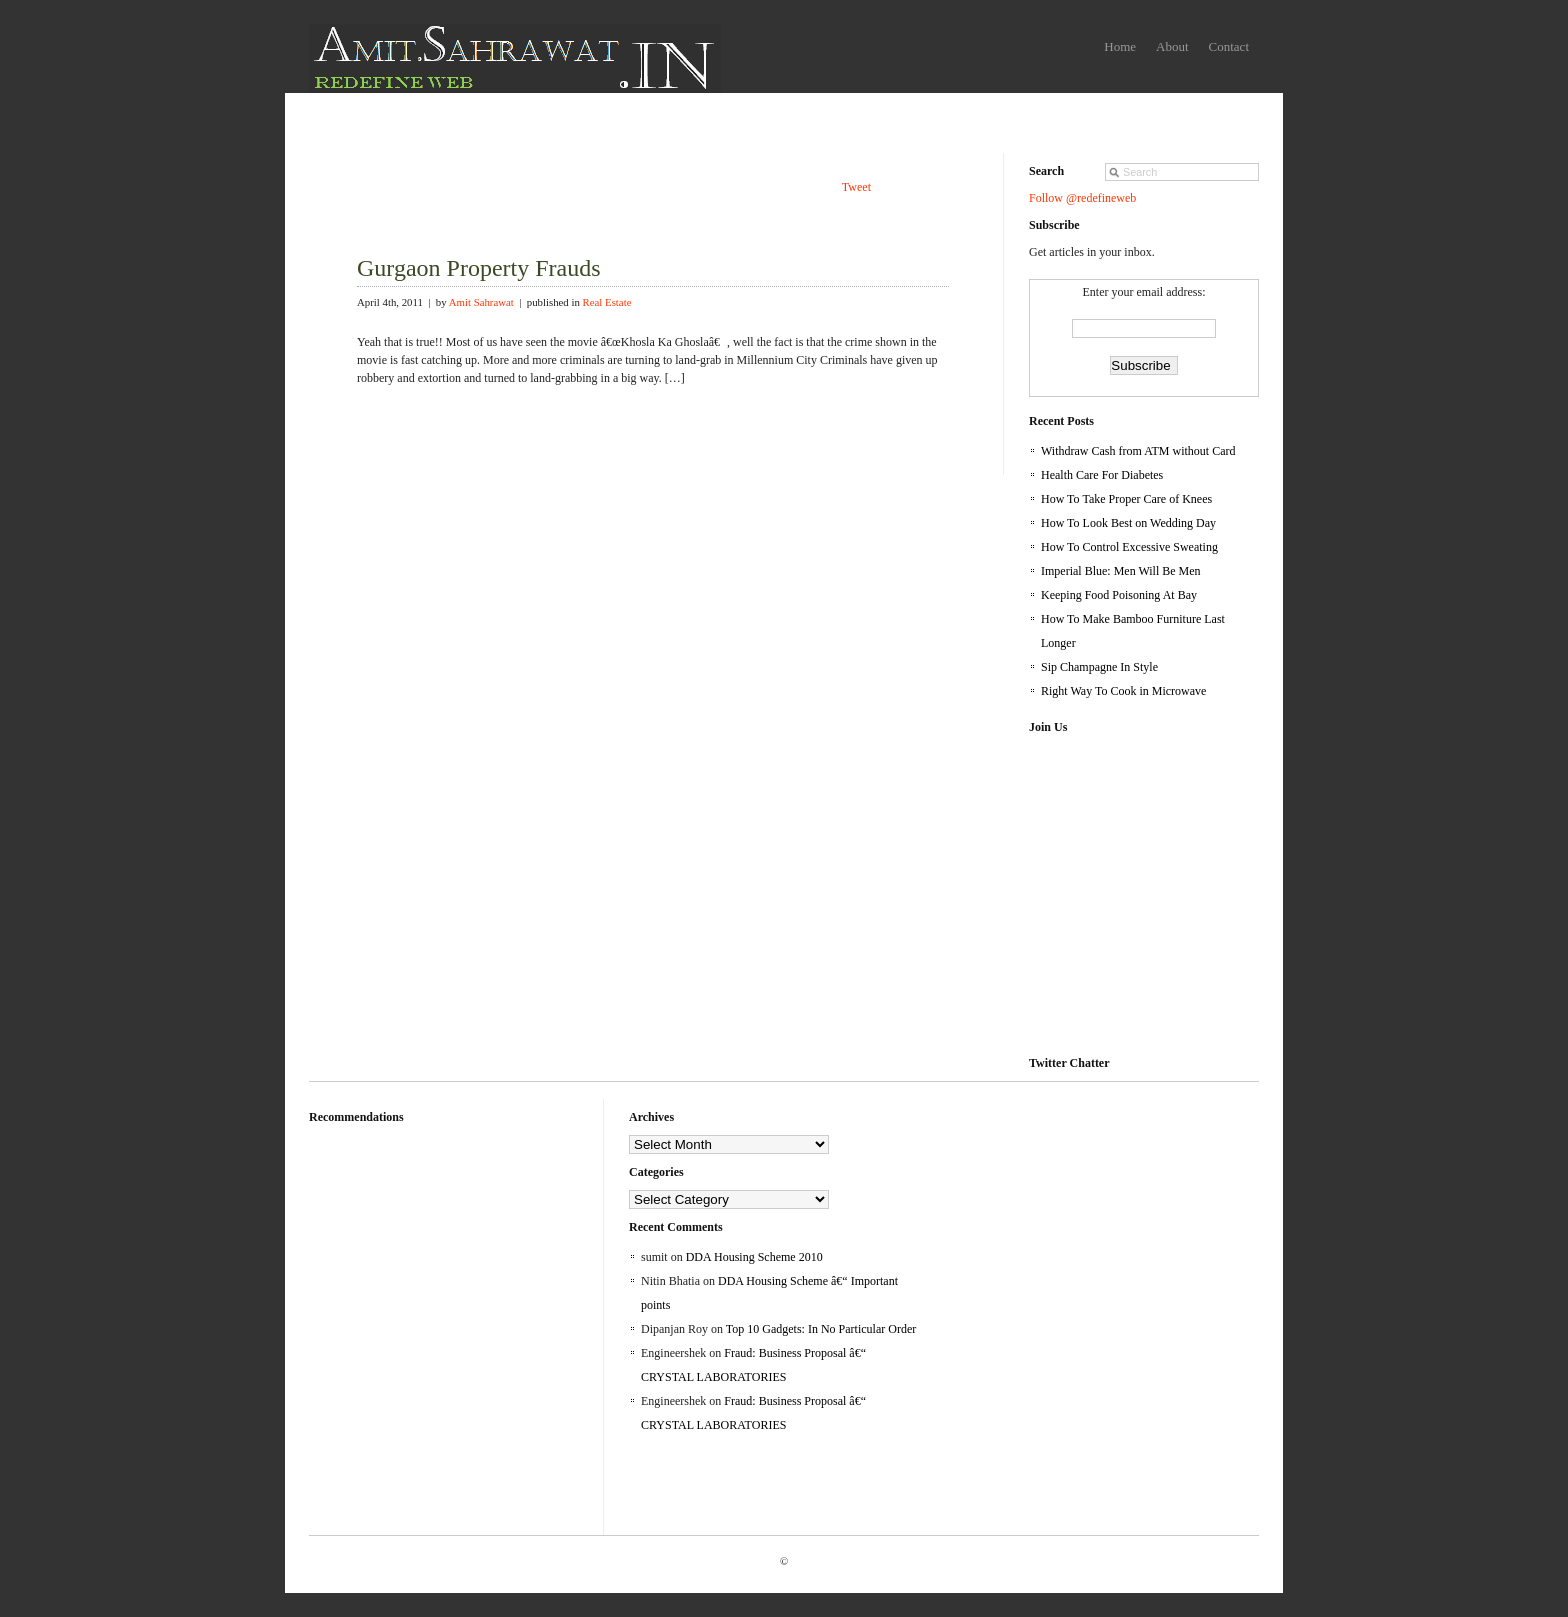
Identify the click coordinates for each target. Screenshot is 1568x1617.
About (1172, 46)
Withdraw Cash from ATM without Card (1138, 451)
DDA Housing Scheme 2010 (754, 1257)
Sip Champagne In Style (1099, 667)
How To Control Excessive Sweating (1129, 547)
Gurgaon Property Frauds (479, 268)
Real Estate (607, 302)
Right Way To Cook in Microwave (1123, 691)
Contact (1229, 46)
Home (1120, 46)
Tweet (856, 187)
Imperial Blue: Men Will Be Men (1121, 571)
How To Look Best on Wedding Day (1128, 523)
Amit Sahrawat (481, 302)
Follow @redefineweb (1082, 198)
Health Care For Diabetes (1102, 475)
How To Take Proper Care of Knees (1126, 499)
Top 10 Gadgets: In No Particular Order (821, 1329)
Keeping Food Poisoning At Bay (1119, 595)
